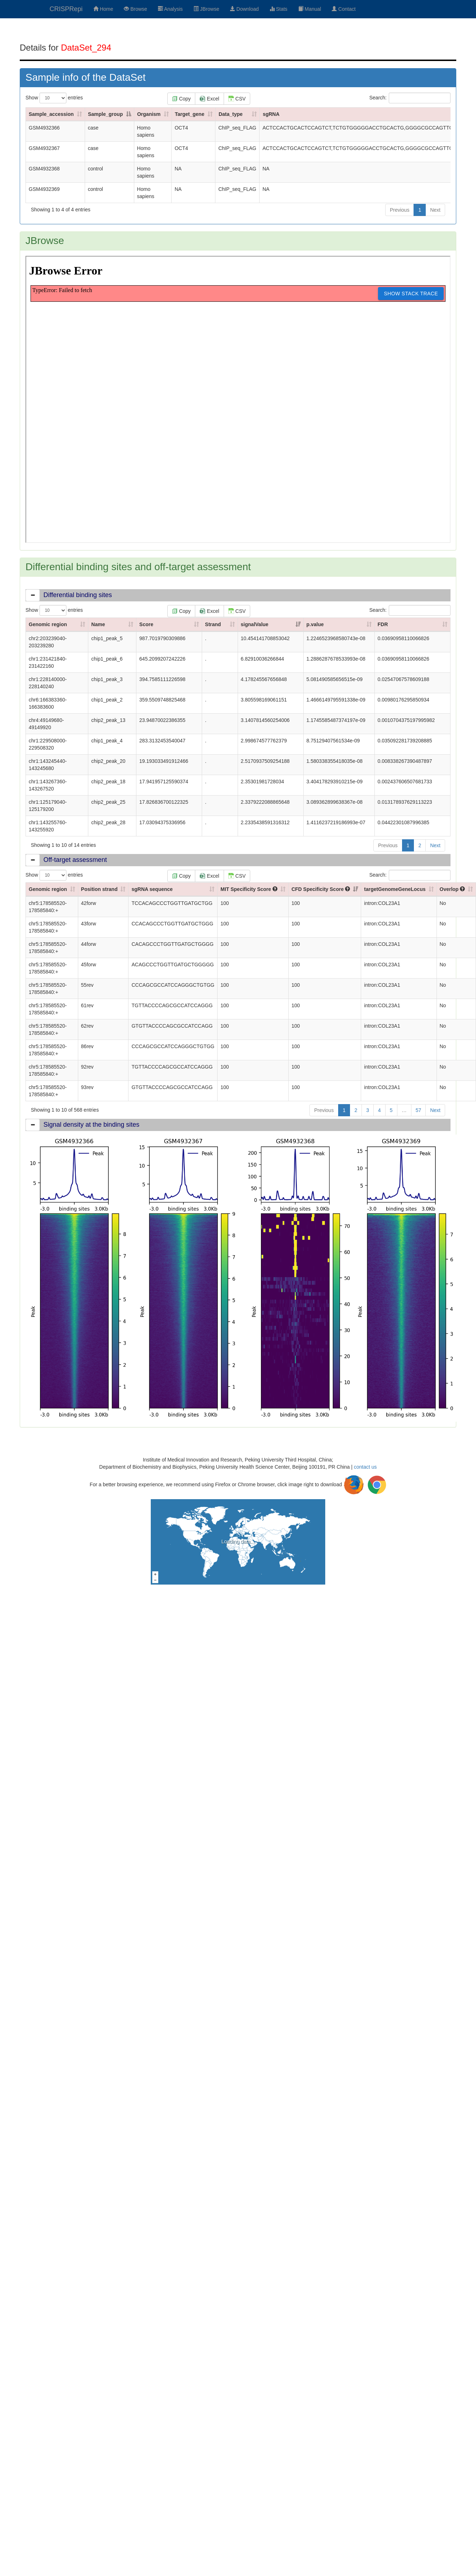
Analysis (170, 9)
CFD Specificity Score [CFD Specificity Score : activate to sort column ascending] (320, 889)
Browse (135, 9)
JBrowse (206, 9)
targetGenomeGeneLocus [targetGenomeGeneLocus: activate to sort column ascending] (394, 889)
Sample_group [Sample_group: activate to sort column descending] (105, 114)
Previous (399, 210)
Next (435, 210)
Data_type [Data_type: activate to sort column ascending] (231, 114)
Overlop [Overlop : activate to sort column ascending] (452, 889)
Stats (279, 9)
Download (244, 9)
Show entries (54, 98)
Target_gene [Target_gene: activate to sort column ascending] (189, 114)
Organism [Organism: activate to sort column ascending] (148, 114)
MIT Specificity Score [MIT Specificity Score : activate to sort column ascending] (248, 889)
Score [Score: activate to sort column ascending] (146, 624)
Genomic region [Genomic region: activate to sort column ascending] (48, 624)
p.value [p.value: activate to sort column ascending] (315, 624)
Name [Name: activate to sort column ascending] (98, 624)
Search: (410, 98)
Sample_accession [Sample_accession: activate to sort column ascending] (51, 114)
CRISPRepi (66, 9)
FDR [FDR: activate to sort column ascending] (383, 624)
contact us (365, 1467)
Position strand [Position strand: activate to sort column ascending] (99, 889)
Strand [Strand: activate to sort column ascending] (213, 624)
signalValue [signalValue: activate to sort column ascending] (255, 624)
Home (103, 9)
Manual (309, 9)
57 (418, 1110)
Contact (343, 9)
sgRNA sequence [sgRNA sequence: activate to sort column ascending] (152, 889)
